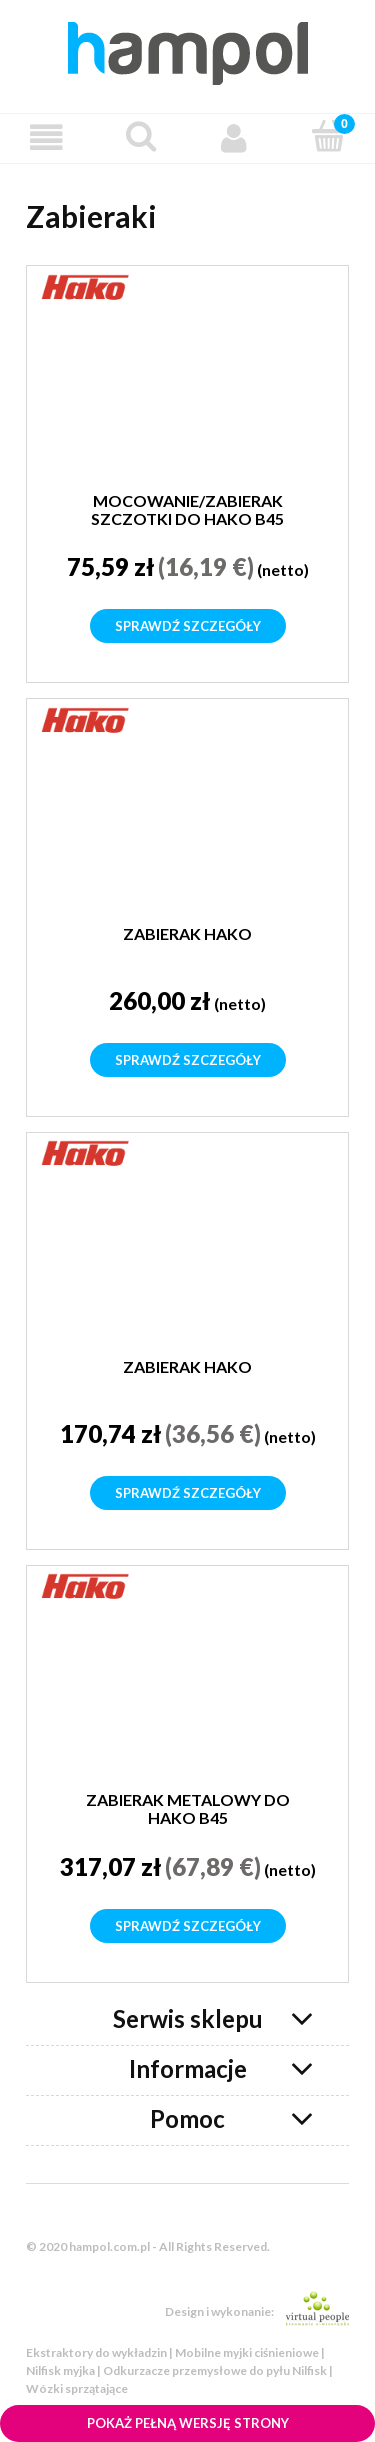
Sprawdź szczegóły (188, 626)
